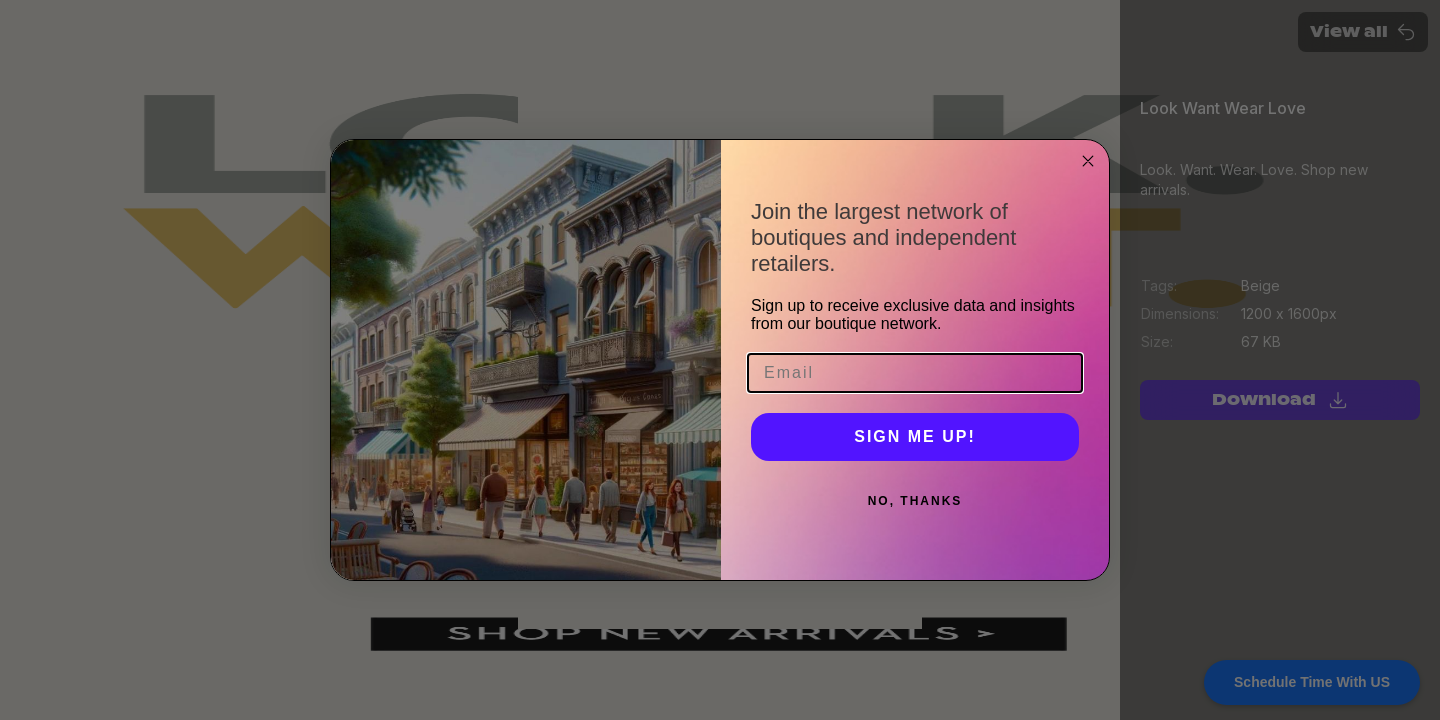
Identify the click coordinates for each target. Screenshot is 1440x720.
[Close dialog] (1088, 161)
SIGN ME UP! (915, 436)
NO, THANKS (915, 501)
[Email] (915, 373)
